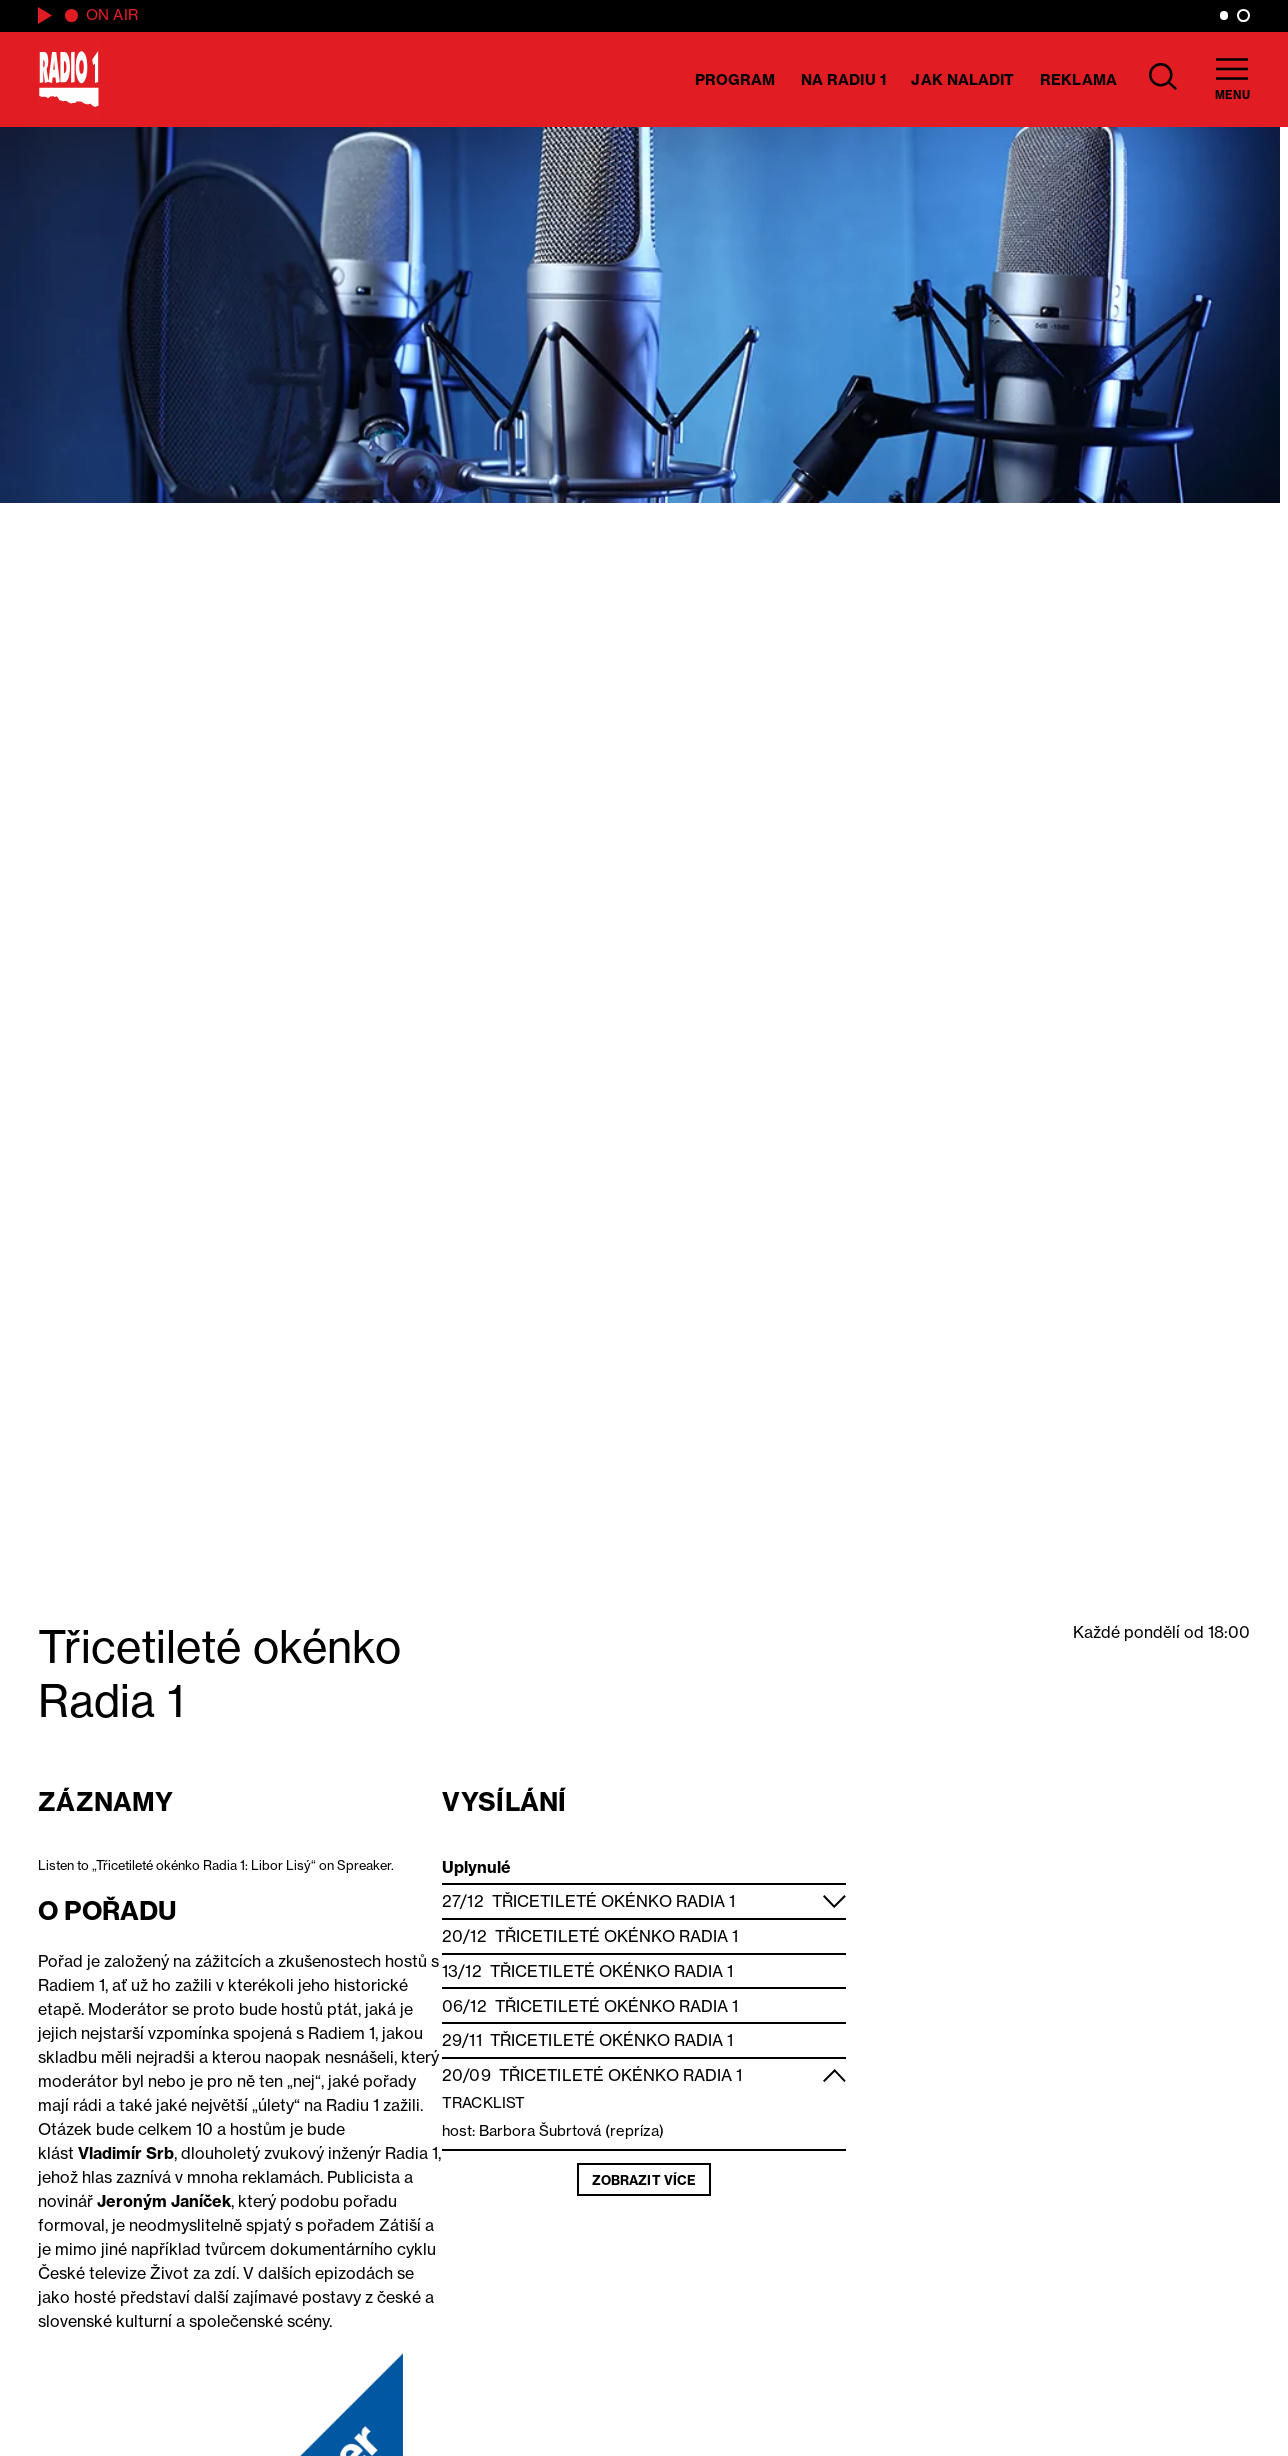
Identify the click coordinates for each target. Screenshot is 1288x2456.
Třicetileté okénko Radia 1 (614, 1901)
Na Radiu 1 (843, 79)
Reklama (1078, 79)
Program (735, 79)
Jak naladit (962, 79)
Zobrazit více (644, 2180)
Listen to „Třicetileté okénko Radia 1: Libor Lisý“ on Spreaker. (216, 1865)
